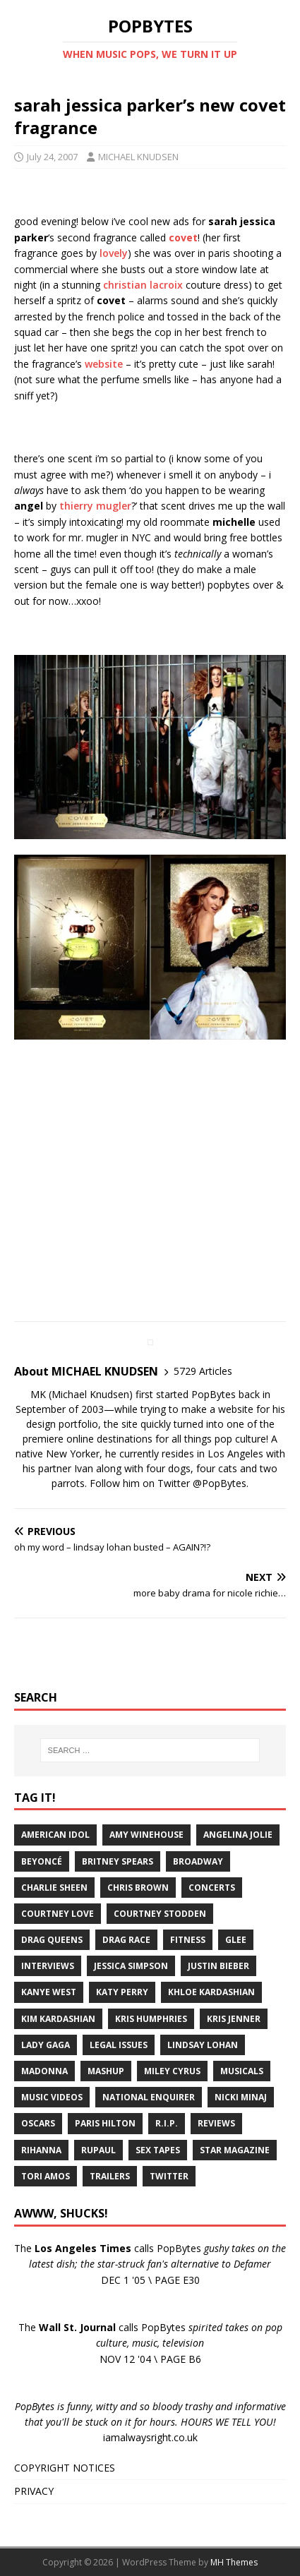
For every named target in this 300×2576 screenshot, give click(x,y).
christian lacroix (143, 284)
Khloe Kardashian (211, 1992)
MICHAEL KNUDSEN (138, 156)
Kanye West (48, 1992)
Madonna (44, 2071)
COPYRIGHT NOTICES (64, 2467)
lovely (114, 253)
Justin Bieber (218, 1966)
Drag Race (126, 1940)
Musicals (241, 2071)
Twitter (169, 2176)
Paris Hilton (105, 2123)
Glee (235, 1940)
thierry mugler (95, 505)
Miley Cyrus (172, 2071)
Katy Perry (122, 1992)
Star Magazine (235, 2150)
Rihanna (41, 2150)
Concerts (211, 1888)
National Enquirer (148, 2097)
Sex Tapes (158, 2150)
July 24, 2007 (52, 156)
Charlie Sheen (54, 1888)
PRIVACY (34, 2491)
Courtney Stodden (160, 1914)
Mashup (106, 2071)
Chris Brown (138, 1888)
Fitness (187, 1940)
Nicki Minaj (241, 2097)
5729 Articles (203, 1371)
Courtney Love (57, 1914)
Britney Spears (117, 1861)
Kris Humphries (151, 2019)
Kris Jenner (233, 2019)
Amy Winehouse (146, 1835)
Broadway (198, 1861)
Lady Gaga (45, 2045)
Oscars (38, 2123)
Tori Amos (45, 2176)
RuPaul (98, 2150)
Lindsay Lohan (202, 2045)
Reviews (216, 2123)
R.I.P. (166, 2123)
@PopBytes (219, 1483)
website (104, 364)
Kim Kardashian (58, 2019)
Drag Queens (52, 1940)
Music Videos (52, 2097)
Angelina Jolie (237, 1835)
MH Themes (234, 2562)
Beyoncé (41, 1861)
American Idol (55, 1835)
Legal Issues (119, 2045)
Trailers (110, 2176)
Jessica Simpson (131, 1966)
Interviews (47, 1966)
